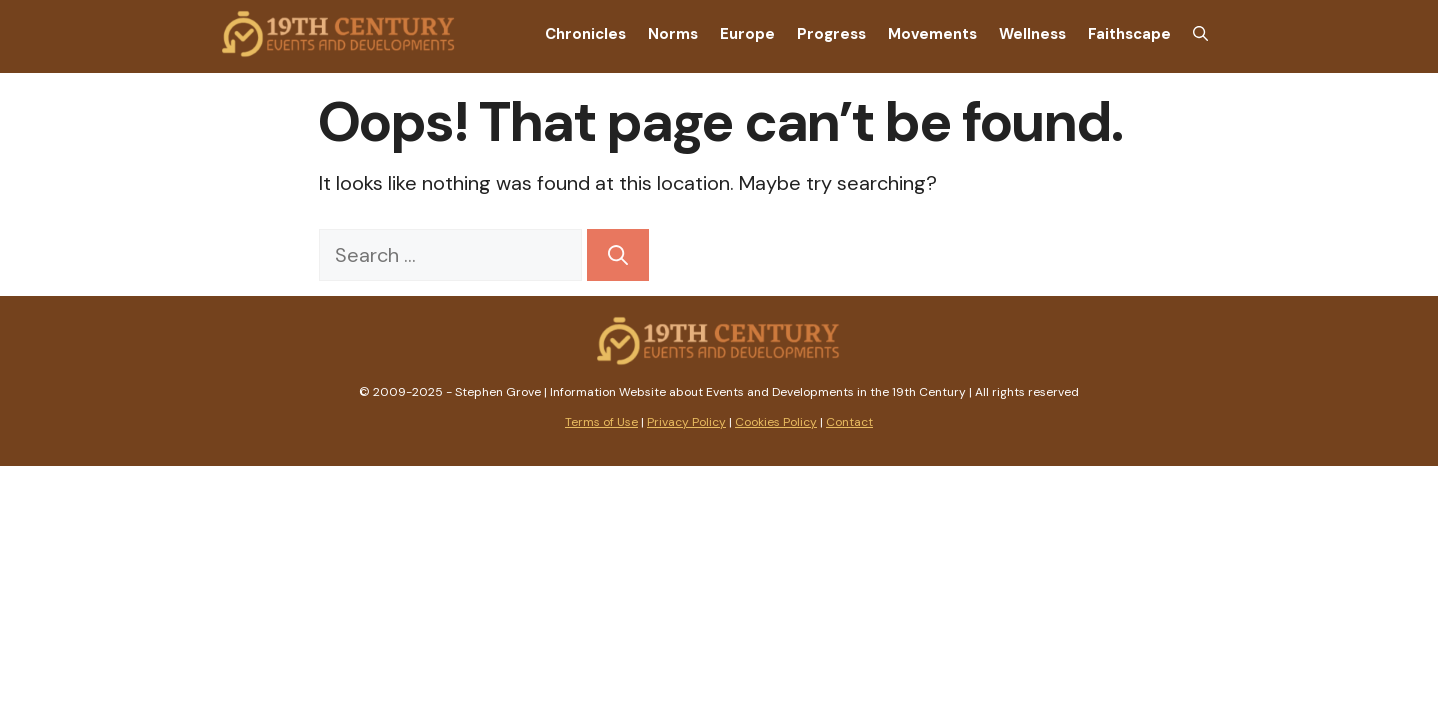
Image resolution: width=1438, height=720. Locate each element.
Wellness (1032, 34)
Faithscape (1129, 34)
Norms (673, 34)
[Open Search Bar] (1200, 34)
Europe (747, 34)
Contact (849, 422)
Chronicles (585, 34)
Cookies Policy (776, 422)
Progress (831, 34)
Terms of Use (601, 422)
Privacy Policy (686, 422)
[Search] (618, 255)
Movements (932, 34)
